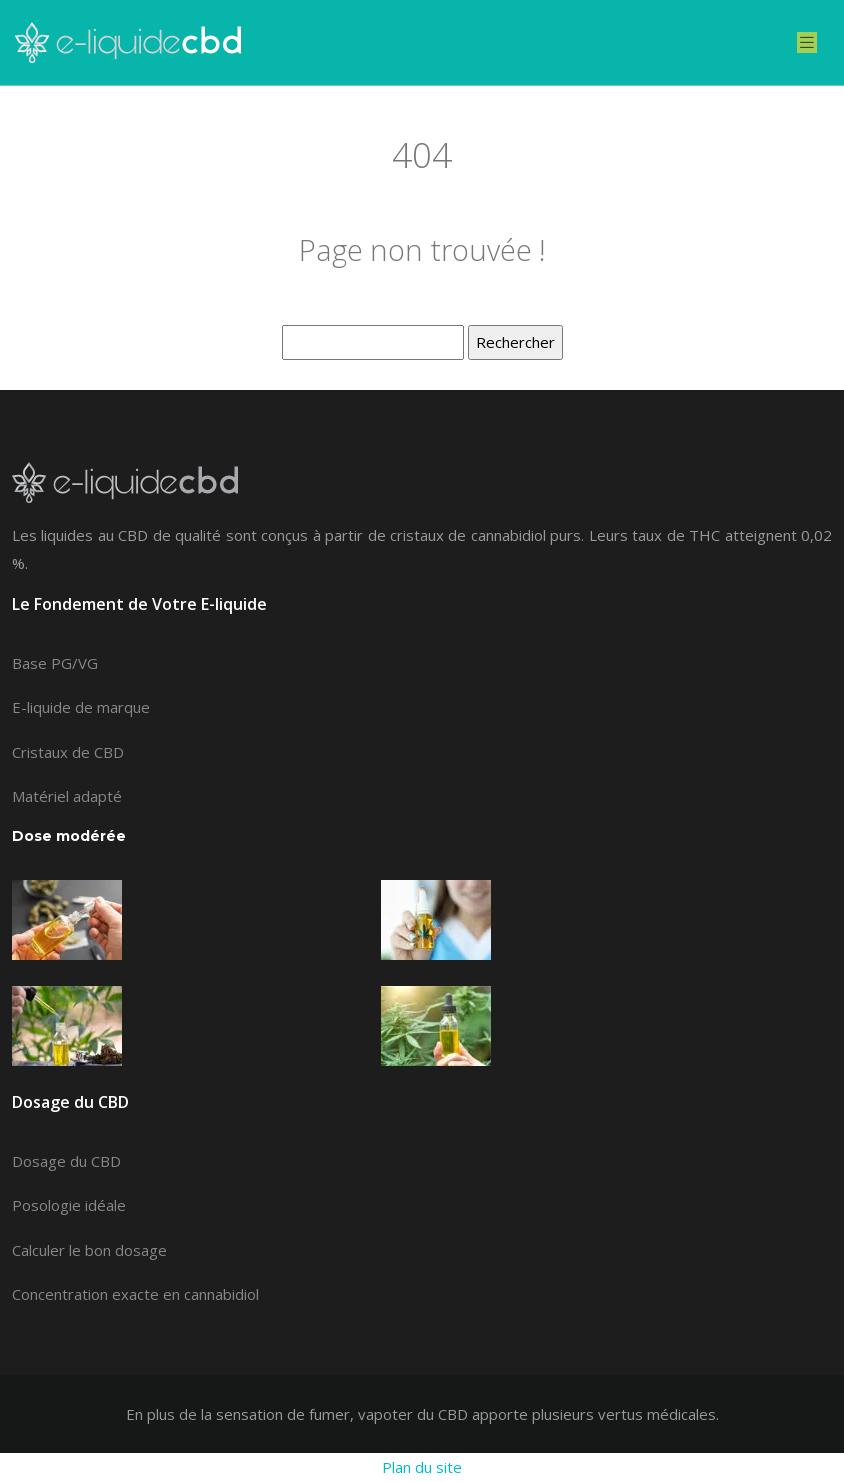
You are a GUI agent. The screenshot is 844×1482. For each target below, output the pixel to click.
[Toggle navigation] (807, 42)
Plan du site (422, 1467)
